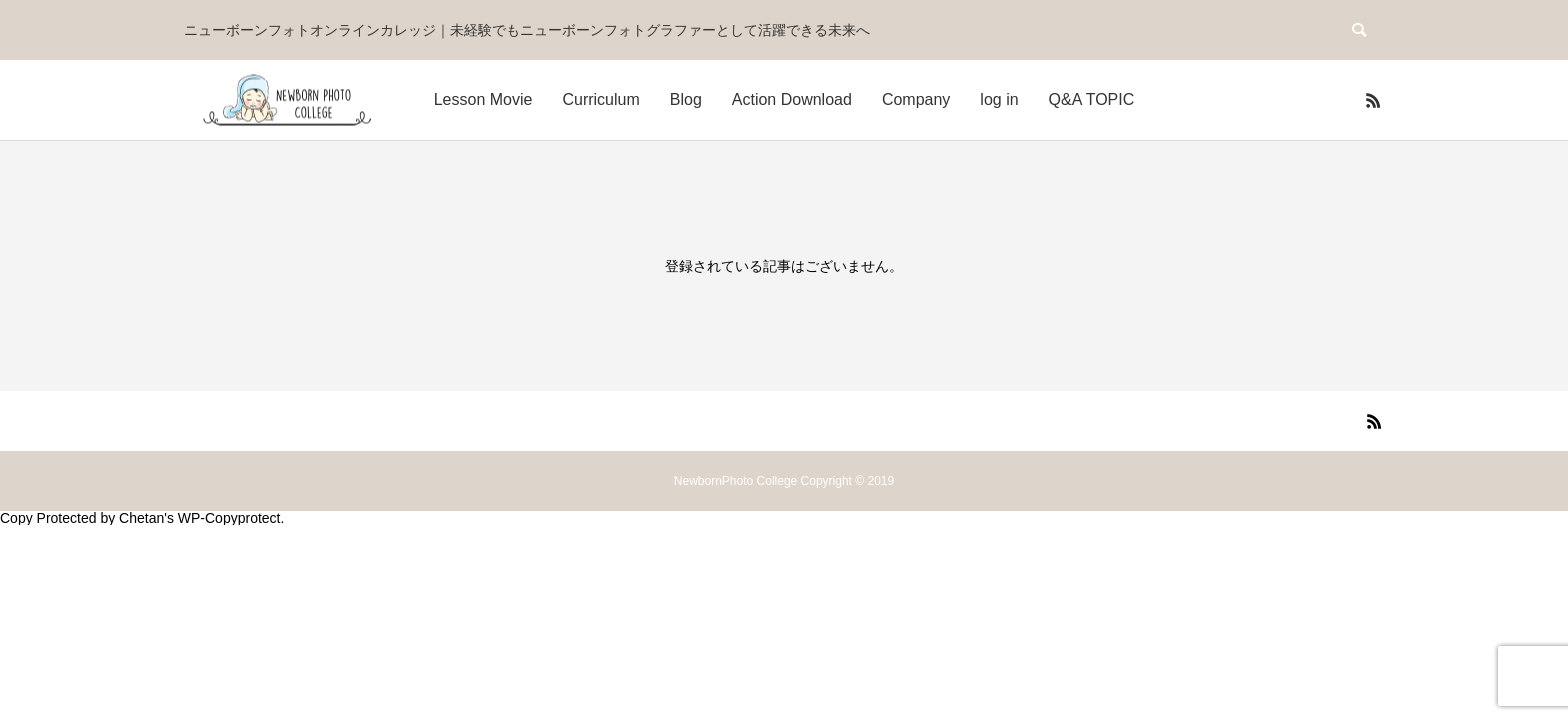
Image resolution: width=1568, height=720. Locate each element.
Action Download (792, 99)
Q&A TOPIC (1092, 99)
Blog (686, 99)
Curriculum (600, 99)
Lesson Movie (483, 99)
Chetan (141, 518)
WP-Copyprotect (229, 518)
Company (916, 99)
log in (999, 99)
